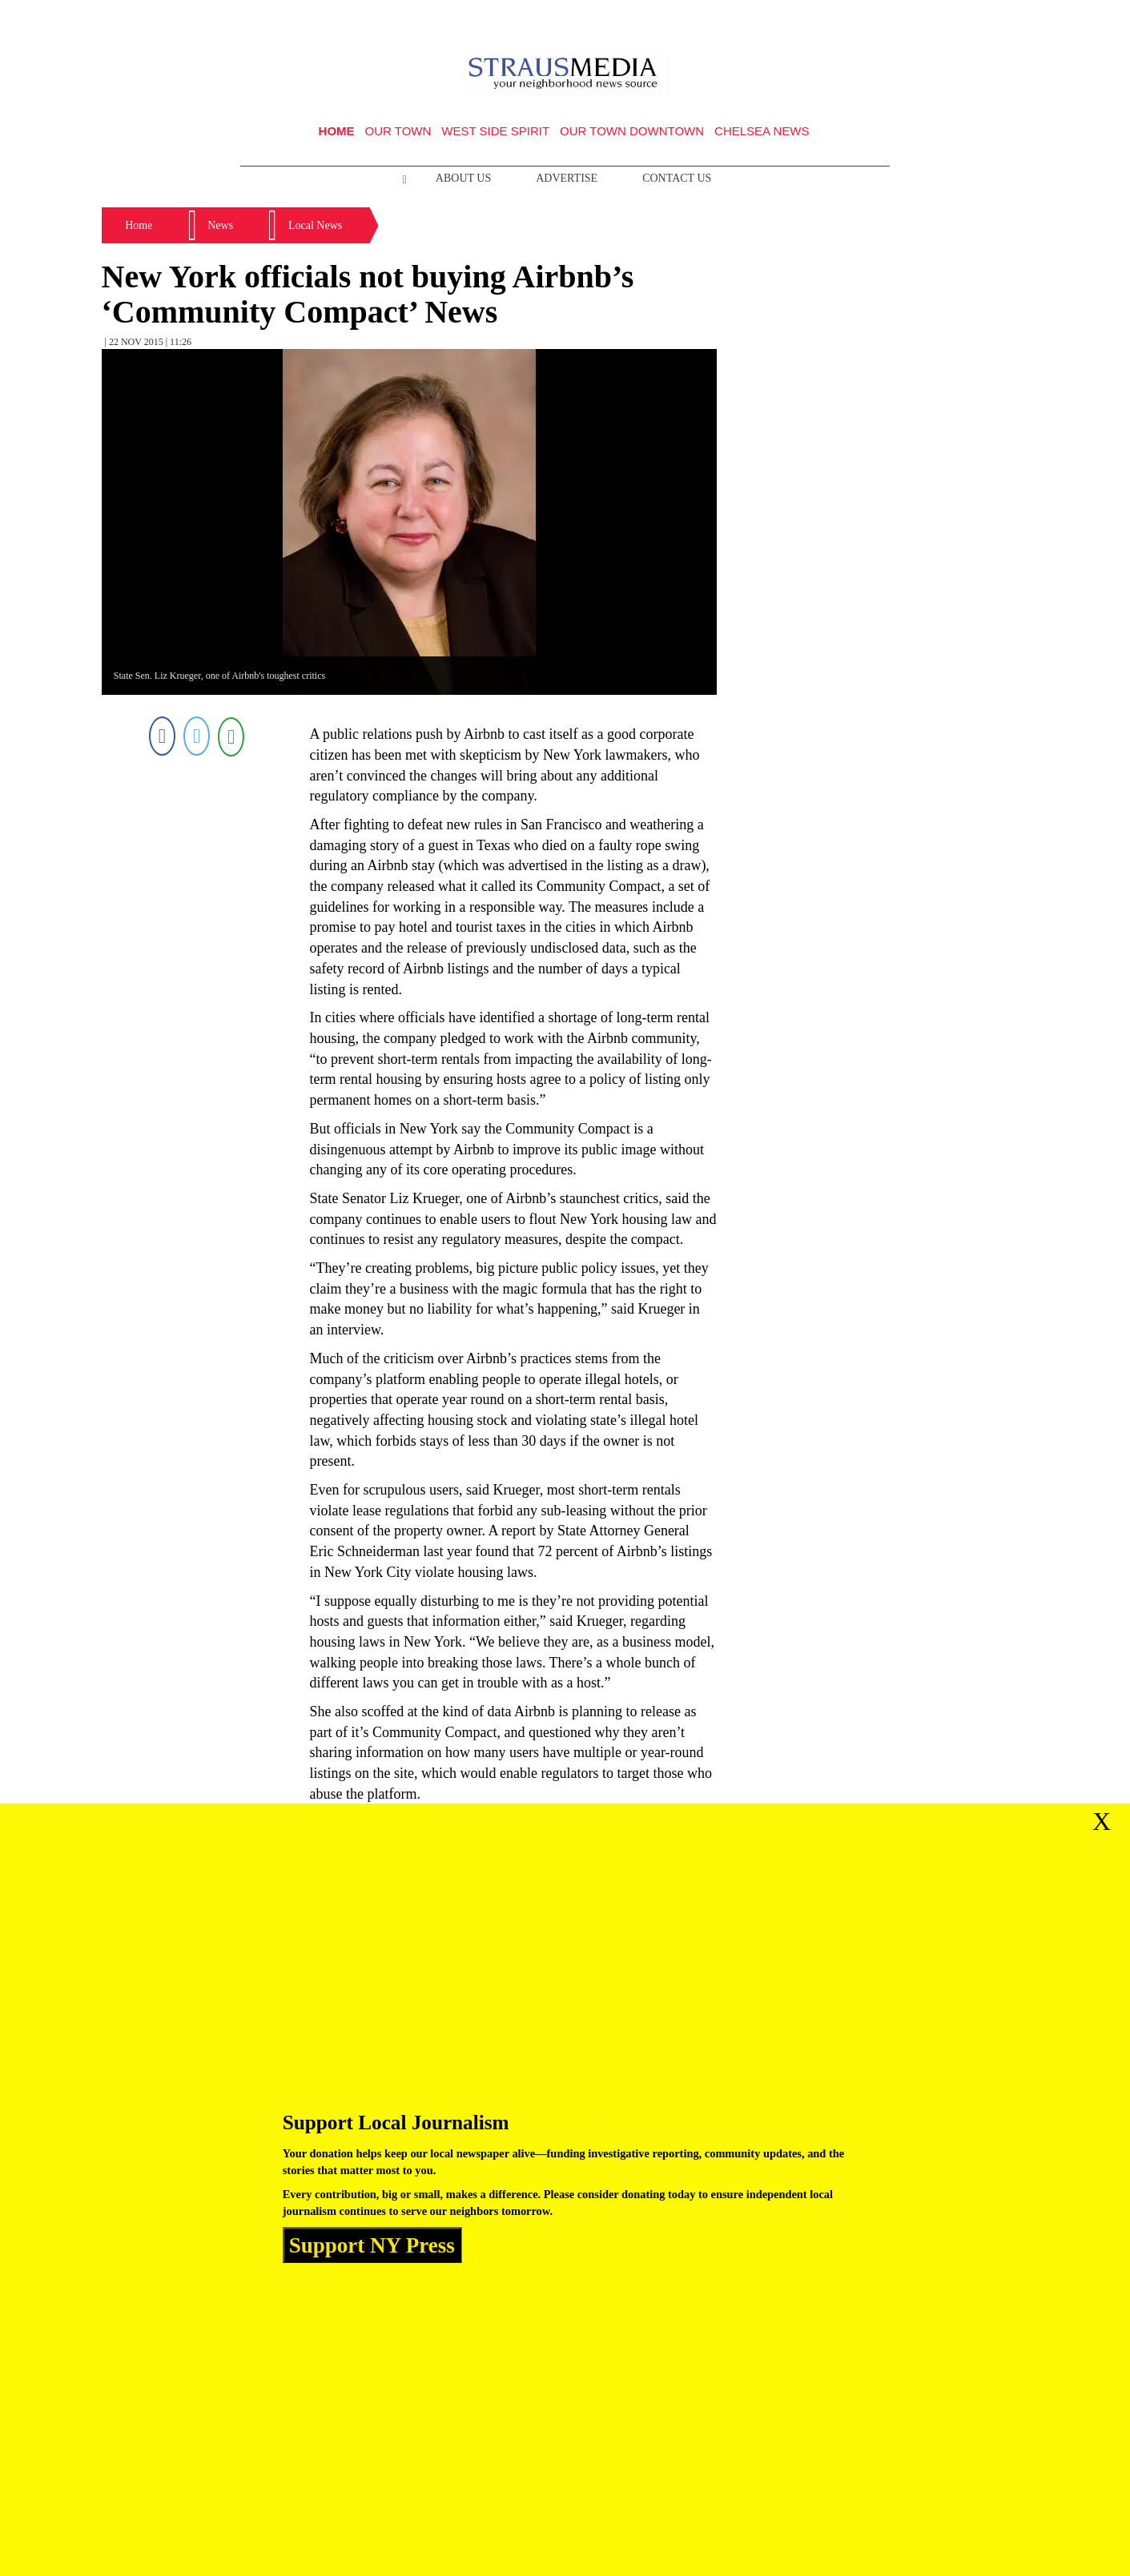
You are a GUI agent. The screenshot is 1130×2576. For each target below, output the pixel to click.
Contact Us (676, 178)
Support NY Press (372, 2245)
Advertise (566, 178)
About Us (463, 178)
